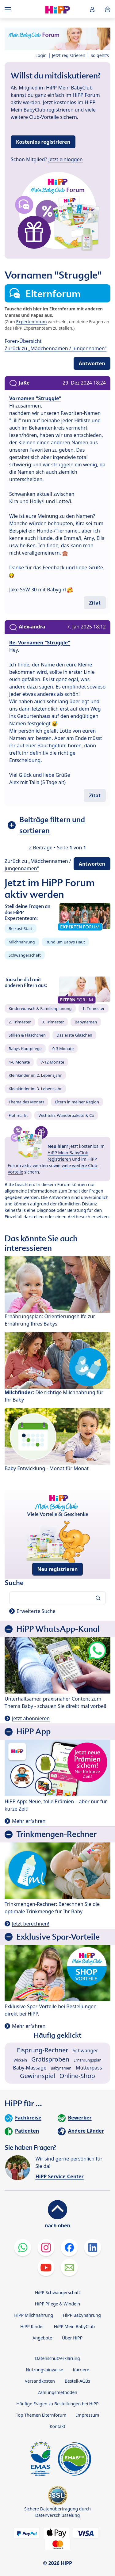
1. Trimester (93, 1008)
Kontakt (57, 2426)
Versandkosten (40, 2381)
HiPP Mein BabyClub (74, 2326)
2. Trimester (20, 1022)
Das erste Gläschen (74, 1035)
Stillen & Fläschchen (27, 1035)
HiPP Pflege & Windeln (57, 2304)
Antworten (92, 363)
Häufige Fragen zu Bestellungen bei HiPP (57, 2404)
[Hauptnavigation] (9, 9)
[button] (92, 9)
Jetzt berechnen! (30, 1923)
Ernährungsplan (88, 2060)
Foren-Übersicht (23, 341)
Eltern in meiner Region (77, 1102)
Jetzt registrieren (68, 55)
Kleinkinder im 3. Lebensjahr (35, 1088)
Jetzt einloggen (65, 159)
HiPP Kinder (32, 2326)
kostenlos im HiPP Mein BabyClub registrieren (76, 1152)
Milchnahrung (22, 942)
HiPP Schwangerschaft (57, 2292)
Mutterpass (89, 2067)
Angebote (42, 2338)
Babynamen (86, 1022)
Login (41, 55)
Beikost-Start (21, 928)
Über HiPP (72, 2338)
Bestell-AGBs (77, 2381)
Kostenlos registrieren (43, 141)
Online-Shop (77, 2076)
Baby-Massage (29, 2067)
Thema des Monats (26, 1102)
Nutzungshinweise (44, 2370)
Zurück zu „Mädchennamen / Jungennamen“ (55, 348)
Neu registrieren (57, 1569)
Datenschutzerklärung (57, 2358)
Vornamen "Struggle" (35, 398)
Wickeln (20, 2060)
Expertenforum (31, 321)
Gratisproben (50, 2059)
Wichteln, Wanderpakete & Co (66, 1115)
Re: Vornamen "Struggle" (39, 642)
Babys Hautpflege (25, 1048)
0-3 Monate (63, 1048)
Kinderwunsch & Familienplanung (40, 1008)
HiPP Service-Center (59, 2176)
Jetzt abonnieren (31, 1718)
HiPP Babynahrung (82, 2315)
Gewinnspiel (37, 2076)
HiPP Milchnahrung (33, 2315)
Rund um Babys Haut (65, 942)
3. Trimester (53, 1022)
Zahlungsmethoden (57, 2392)
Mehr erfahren (28, 1821)
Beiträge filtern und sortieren (52, 825)
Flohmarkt (18, 1115)
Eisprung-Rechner (42, 2050)
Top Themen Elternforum (41, 2415)
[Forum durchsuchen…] (57, 1598)
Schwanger (85, 2050)
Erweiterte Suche (36, 1611)
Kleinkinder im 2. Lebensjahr (35, 1075)
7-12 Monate (52, 1062)
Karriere (81, 2370)
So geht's (99, 55)
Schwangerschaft (25, 955)
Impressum (87, 2415)
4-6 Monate (19, 1062)
